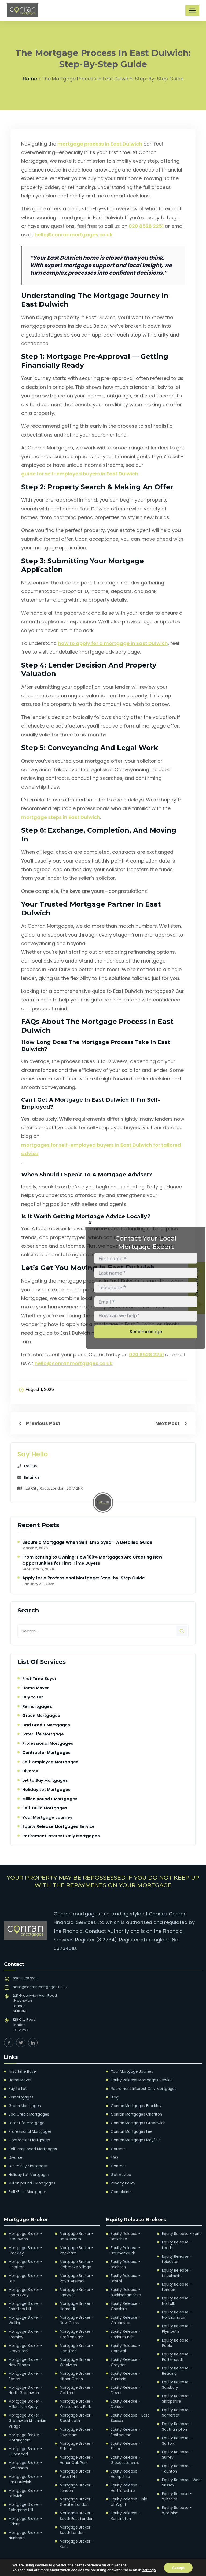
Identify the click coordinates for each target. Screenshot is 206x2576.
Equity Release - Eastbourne (125, 2420)
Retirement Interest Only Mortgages (61, 1836)
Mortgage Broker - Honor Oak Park (76, 2453)
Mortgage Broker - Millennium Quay (25, 2393)
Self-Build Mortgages (45, 1808)
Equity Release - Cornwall (125, 2338)
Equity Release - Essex (130, 2431)
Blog (115, 2097)
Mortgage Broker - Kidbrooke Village (76, 2261)
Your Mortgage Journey (47, 1817)
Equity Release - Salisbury (176, 2369)
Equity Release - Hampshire (125, 2456)
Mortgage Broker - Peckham (76, 2248)
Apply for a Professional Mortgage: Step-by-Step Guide (83, 1578)
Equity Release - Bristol (130, 2272)
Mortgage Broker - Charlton (25, 2261)
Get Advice (120, 2172)
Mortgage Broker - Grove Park (25, 2338)
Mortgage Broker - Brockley (25, 2248)
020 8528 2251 (146, 226)
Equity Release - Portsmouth (176, 2341)
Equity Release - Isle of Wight (130, 2483)
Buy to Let (32, 1697)
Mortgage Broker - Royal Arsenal (76, 2275)
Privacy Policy (122, 2181)
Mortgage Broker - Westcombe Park (76, 2398)
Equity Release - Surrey (176, 2437)
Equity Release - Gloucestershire (125, 2442)
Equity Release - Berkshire (125, 2234)
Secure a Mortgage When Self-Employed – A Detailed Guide (87, 1542)
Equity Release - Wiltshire (176, 2478)
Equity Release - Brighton (125, 2261)
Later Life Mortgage (43, 1734)
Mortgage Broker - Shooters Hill (25, 2297)
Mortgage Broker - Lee (28, 2272)
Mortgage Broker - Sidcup (25, 2507)
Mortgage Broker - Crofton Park (76, 2330)
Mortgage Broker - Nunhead (25, 2521)
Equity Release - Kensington (125, 2497)
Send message (146, 1332)
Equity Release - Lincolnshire (176, 2265)
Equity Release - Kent (180, 2231)
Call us (30, 1466)
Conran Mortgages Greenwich (137, 2122)
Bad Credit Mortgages (46, 1725)
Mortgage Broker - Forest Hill (76, 2466)
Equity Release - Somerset (176, 2396)
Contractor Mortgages (46, 1752)
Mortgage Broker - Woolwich (76, 2357)
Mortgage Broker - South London (76, 2521)
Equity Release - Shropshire (176, 2382)
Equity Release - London (176, 2278)
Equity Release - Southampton (176, 2410)
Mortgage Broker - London (76, 2480)
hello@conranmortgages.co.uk (73, 235)
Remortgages (37, 1706)
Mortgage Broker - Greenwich (25, 2234)
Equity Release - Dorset (125, 2393)
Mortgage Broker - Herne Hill (76, 2302)
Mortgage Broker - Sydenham (25, 2453)
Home (30, 79)
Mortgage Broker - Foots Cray (25, 2284)
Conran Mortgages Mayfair (134, 2139)
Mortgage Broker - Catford (76, 2384)
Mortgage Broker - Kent (76, 2535)
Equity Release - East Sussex (129, 2407)
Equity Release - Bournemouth (125, 2248)
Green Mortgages (41, 1715)
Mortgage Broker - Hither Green (76, 2371)
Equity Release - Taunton (176, 2451)
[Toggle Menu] (192, 10)
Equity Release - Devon (125, 2379)
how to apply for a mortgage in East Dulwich (113, 643)
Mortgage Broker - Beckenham (76, 2234)
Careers (118, 2147)
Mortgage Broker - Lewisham (76, 2425)
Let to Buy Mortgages (45, 1780)
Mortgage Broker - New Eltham (25, 2352)
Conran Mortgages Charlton (135, 2113)
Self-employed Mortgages (50, 1762)
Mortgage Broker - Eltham (76, 2439)
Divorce (30, 1771)
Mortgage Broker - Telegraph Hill (25, 2494)
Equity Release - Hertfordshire (125, 2470)
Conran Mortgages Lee (131, 2130)
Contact (118, 2164)
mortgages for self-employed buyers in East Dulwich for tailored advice (101, 1149)
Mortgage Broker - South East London (76, 2507)
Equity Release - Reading (176, 2355)
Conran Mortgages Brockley (135, 2105)
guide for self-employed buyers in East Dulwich (79, 474)
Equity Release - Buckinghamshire (126, 2284)
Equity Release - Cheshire (125, 2297)
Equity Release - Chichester (125, 2311)
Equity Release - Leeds (181, 2240)
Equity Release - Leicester (176, 2251)
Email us (32, 1477)
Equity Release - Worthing (176, 2492)
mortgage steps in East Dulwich (60, 817)
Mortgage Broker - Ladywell (76, 2289)
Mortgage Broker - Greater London (76, 2494)
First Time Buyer (39, 1679)
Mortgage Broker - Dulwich (25, 2480)
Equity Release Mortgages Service (58, 1826)
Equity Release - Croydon (125, 2352)
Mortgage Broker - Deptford (76, 2343)
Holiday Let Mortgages (46, 1789)
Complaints (121, 2189)
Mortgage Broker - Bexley (25, 2366)
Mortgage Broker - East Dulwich (25, 2466)
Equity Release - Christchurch (125, 2325)
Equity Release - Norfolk (176, 2292)
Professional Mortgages (47, 1743)
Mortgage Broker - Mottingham (25, 2425)
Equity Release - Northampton (176, 2306)
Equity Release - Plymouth (176, 2319)
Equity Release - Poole (181, 2330)
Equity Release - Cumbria (125, 2366)
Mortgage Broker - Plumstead (25, 2439)
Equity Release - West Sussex (181, 2464)
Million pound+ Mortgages (50, 1799)
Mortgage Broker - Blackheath (76, 2412)
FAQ (114, 2156)
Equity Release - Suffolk (176, 2423)
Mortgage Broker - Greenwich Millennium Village (28, 2409)
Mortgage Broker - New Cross (76, 2316)
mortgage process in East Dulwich (99, 144)
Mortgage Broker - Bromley (25, 2325)
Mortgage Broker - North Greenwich (25, 2379)
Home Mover (35, 1688)
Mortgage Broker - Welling (25, 2311)
